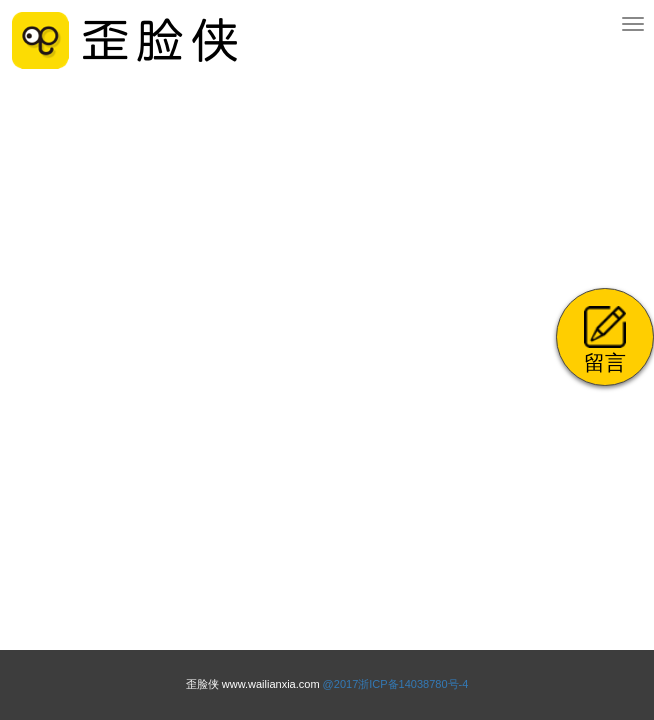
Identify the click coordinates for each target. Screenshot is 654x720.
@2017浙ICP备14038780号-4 (396, 684)
